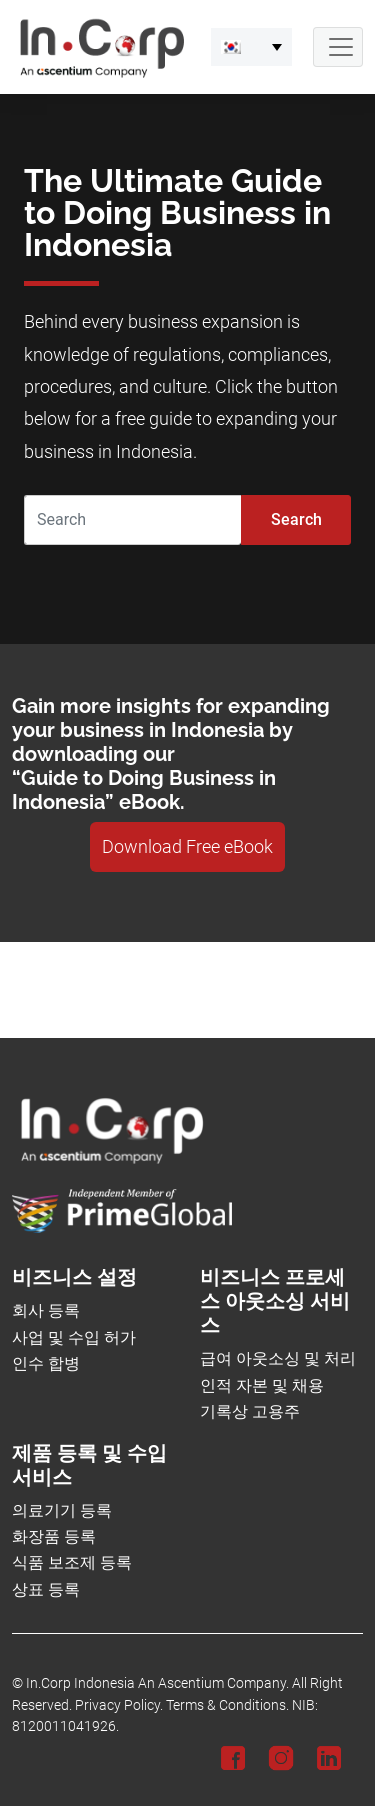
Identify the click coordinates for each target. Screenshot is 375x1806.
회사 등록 (46, 1310)
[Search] (132, 520)
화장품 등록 (54, 1536)
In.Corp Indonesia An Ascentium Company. (157, 1683)
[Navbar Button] (338, 47)
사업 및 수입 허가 (74, 1337)
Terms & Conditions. (227, 1705)
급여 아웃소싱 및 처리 (278, 1358)
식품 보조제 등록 (72, 1562)
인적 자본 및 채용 (262, 1385)
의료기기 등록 (62, 1510)
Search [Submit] (296, 519)
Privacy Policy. (119, 1705)
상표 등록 (46, 1589)
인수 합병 (46, 1363)
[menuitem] (251, 47)
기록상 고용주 (250, 1411)
